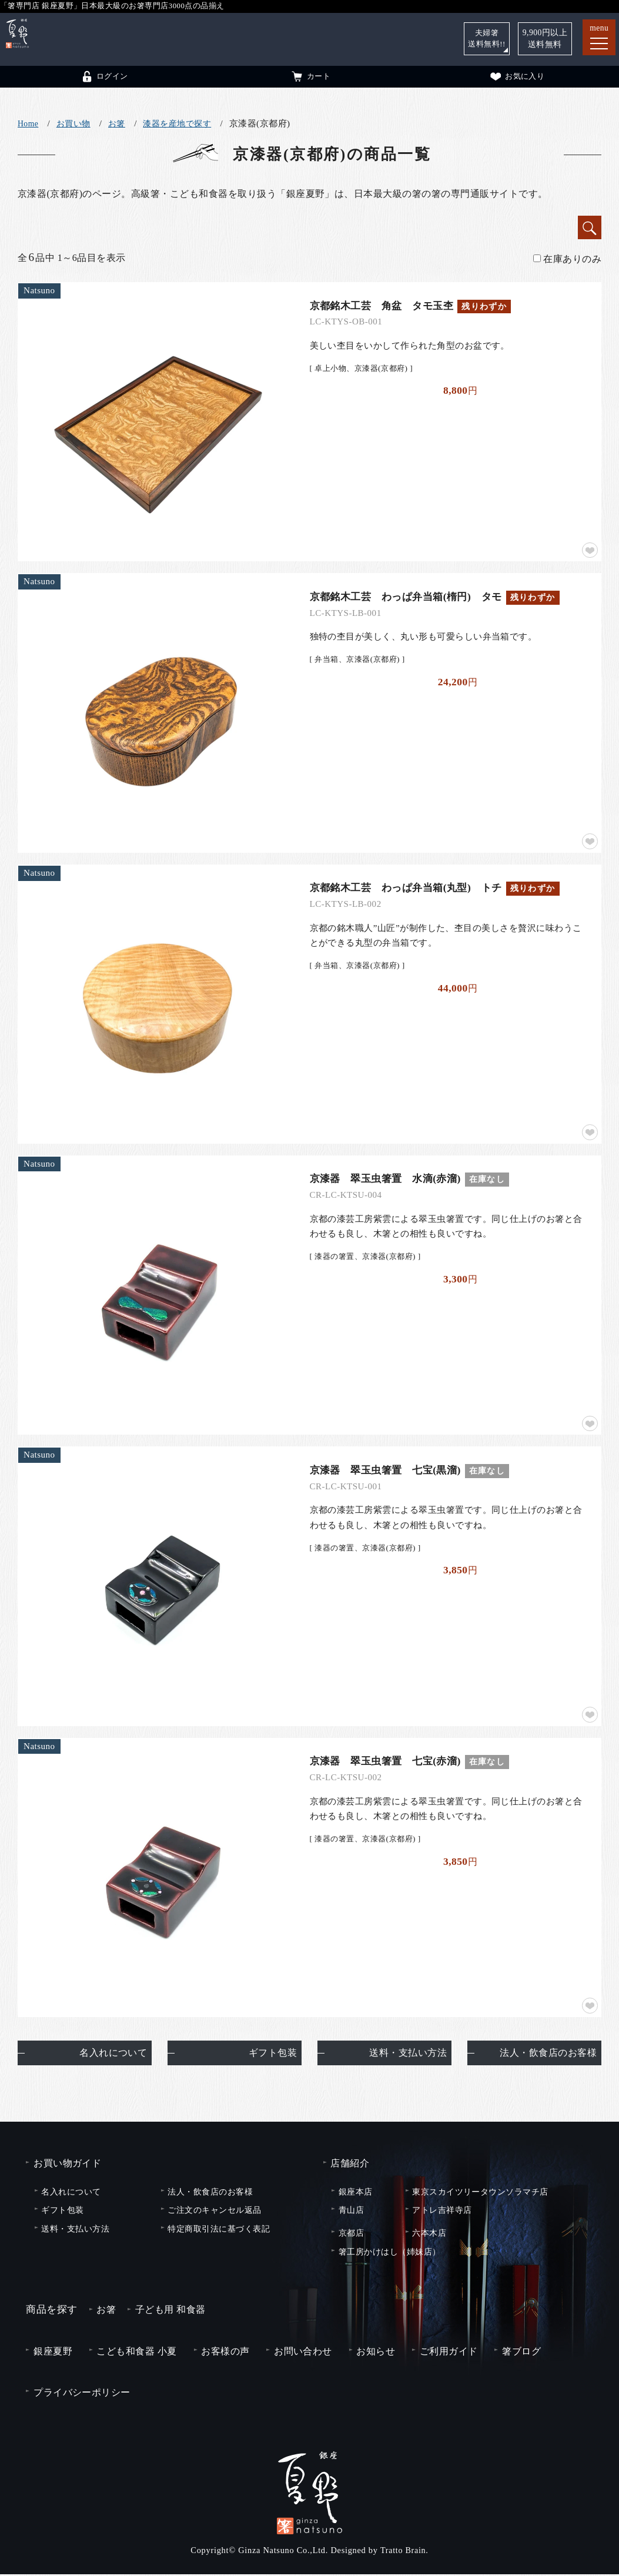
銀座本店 (356, 2193)
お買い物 (73, 123)
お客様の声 (225, 2353)
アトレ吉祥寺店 (441, 2212)
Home (28, 123)
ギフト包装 (273, 2055)
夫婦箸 (486, 38)
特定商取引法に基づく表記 (219, 2230)
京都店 (351, 2235)
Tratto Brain (403, 2552)
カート (310, 76)
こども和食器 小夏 (136, 2353)
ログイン (104, 76)
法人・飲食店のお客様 (548, 2055)
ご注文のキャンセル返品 (214, 2212)
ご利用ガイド (449, 2353)
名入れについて (113, 2055)
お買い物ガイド (67, 2165)
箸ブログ (521, 2353)
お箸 (116, 123)
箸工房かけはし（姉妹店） (390, 2253)
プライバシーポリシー (82, 2394)
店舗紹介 (349, 2165)
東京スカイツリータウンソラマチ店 (480, 2193)
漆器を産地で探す (177, 123)
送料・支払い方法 (408, 2055)
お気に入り (516, 76)
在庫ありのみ (567, 259)
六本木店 (429, 2235)
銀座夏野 (53, 2353)
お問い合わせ (303, 2353)
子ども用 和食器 (170, 2312)
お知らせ (375, 2353)
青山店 (351, 2212)
